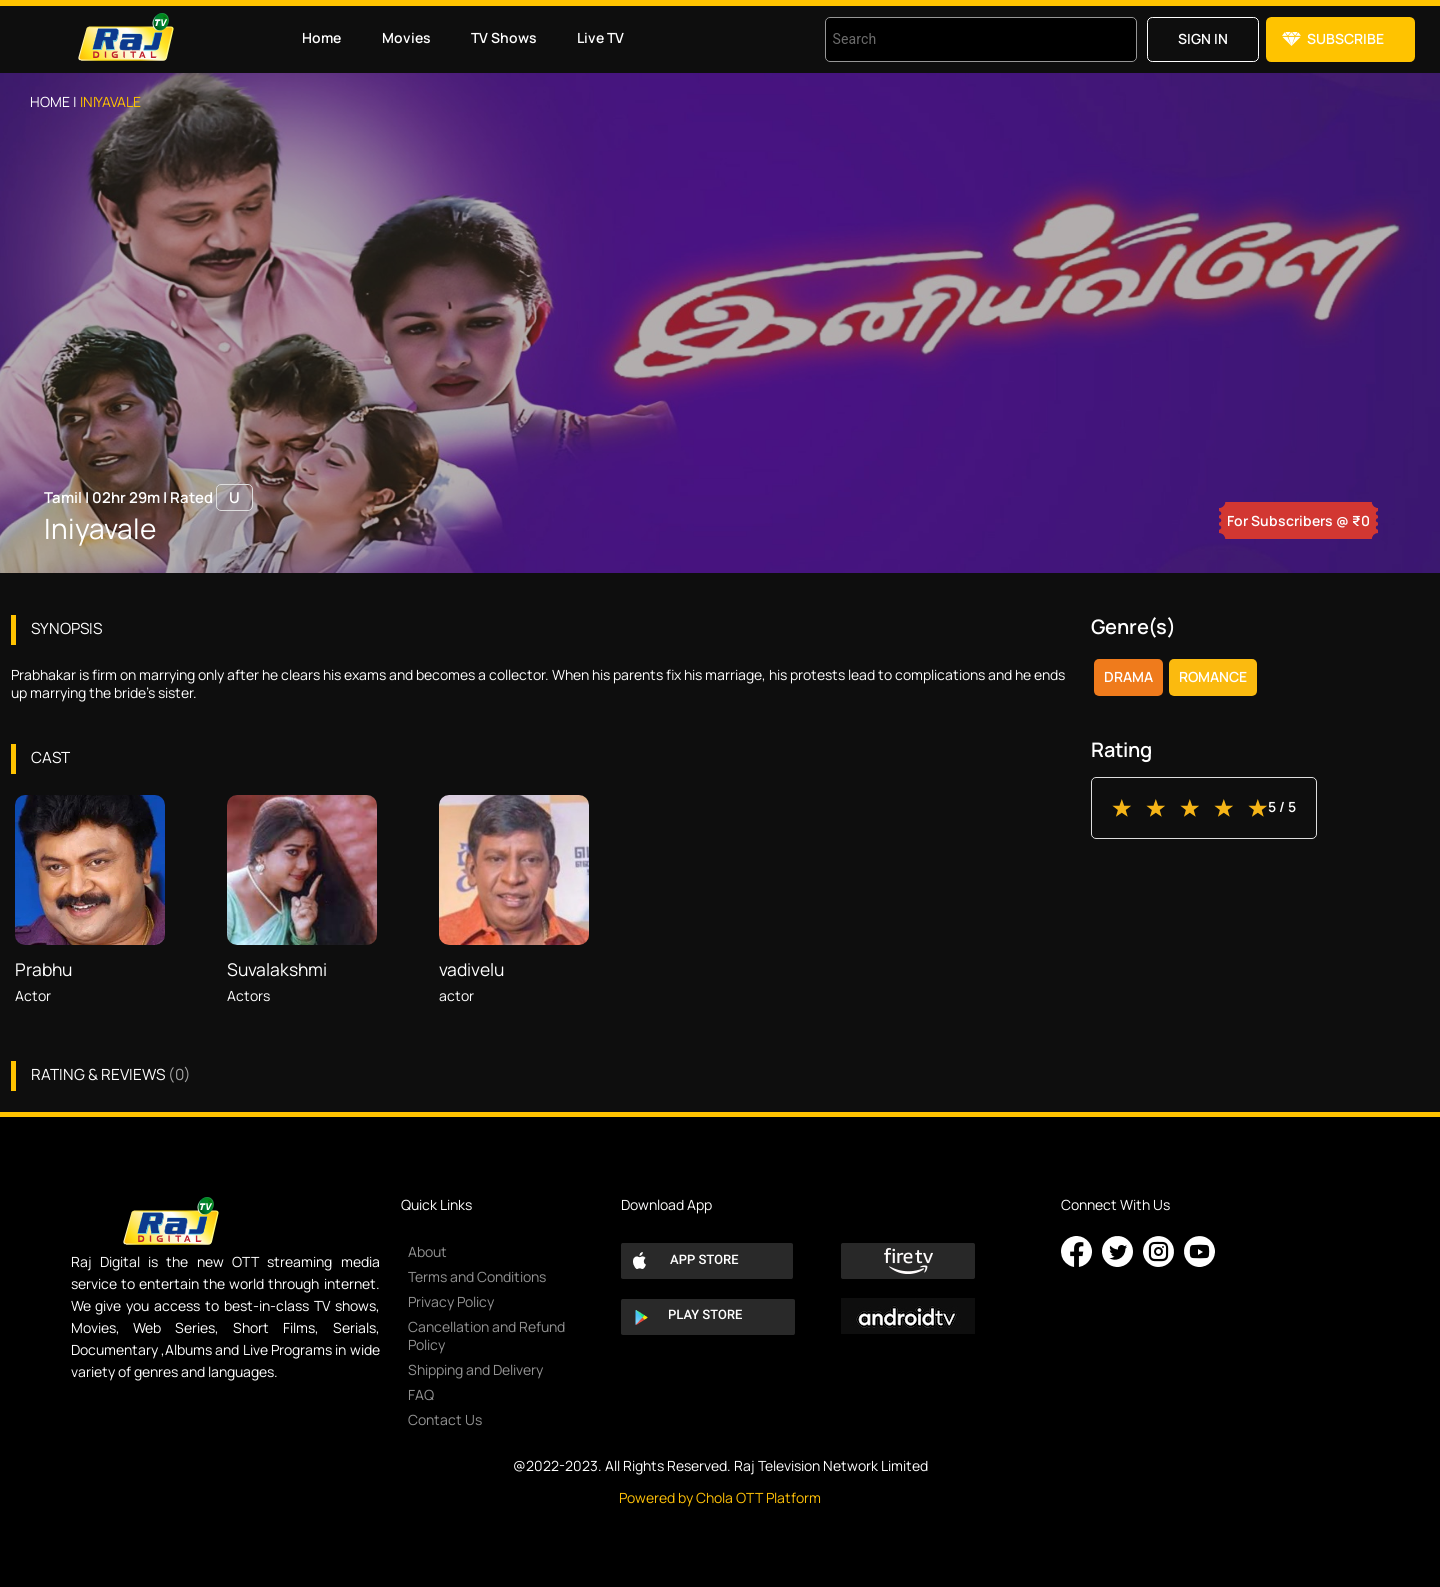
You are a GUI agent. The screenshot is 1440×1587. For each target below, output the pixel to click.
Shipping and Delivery (475, 1369)
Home (321, 37)
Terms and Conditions (477, 1276)
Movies (406, 37)
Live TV (600, 37)
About (427, 1251)
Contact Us (445, 1419)
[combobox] (956, 39)
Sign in (1203, 38)
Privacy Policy (451, 1301)
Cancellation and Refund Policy (486, 1335)
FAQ (421, 1394)
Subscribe (1345, 38)
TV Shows (504, 37)
